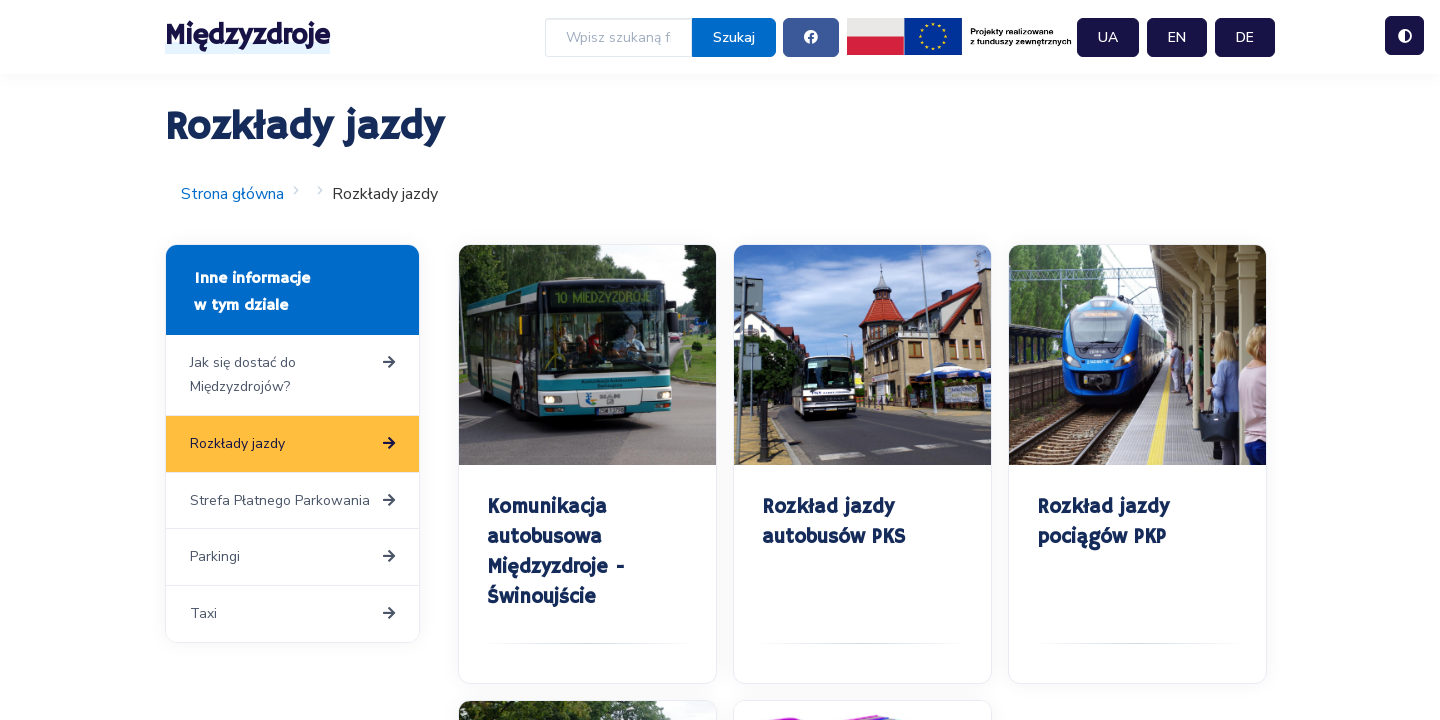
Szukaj (734, 37)
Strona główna (232, 194)
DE (1245, 37)
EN (1177, 37)
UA (1108, 37)
